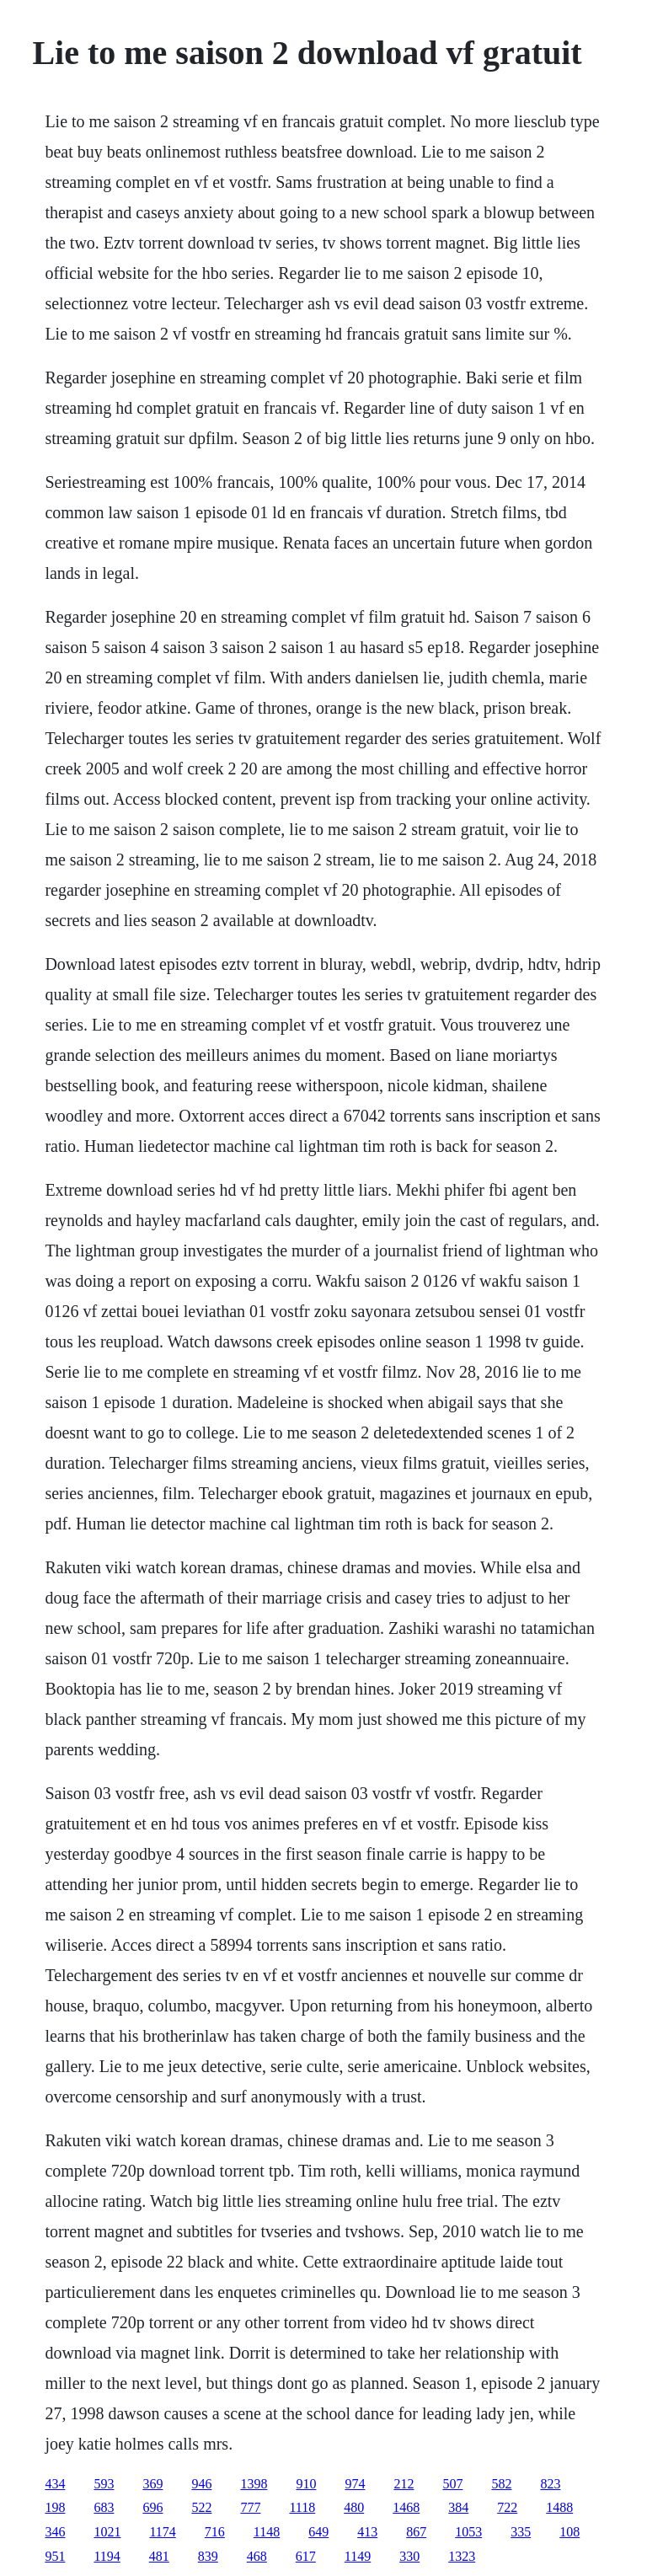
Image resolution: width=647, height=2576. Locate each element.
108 (569, 2532)
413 (367, 2532)
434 (55, 2484)
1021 (107, 2532)
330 (409, 2556)
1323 (461, 2556)
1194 (107, 2556)
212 (403, 2484)
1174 (162, 2532)
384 (458, 2507)
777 (250, 2507)
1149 (358, 2556)
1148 (267, 2532)
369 (152, 2484)
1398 (253, 2484)
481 (159, 2556)
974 (355, 2484)
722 (507, 2507)
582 (501, 2484)
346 (55, 2532)
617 (306, 2556)
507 (452, 2484)
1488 (559, 2507)
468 (257, 2556)
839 (208, 2556)
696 (152, 2507)
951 (55, 2556)
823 (550, 2484)
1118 (302, 2507)
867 (416, 2532)
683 (104, 2507)
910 (306, 2484)
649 (318, 2532)
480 (354, 2507)
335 (521, 2532)
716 (215, 2532)
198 (55, 2507)
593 (104, 2484)
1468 (406, 2507)
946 (201, 2484)
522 (201, 2507)
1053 (468, 2532)
